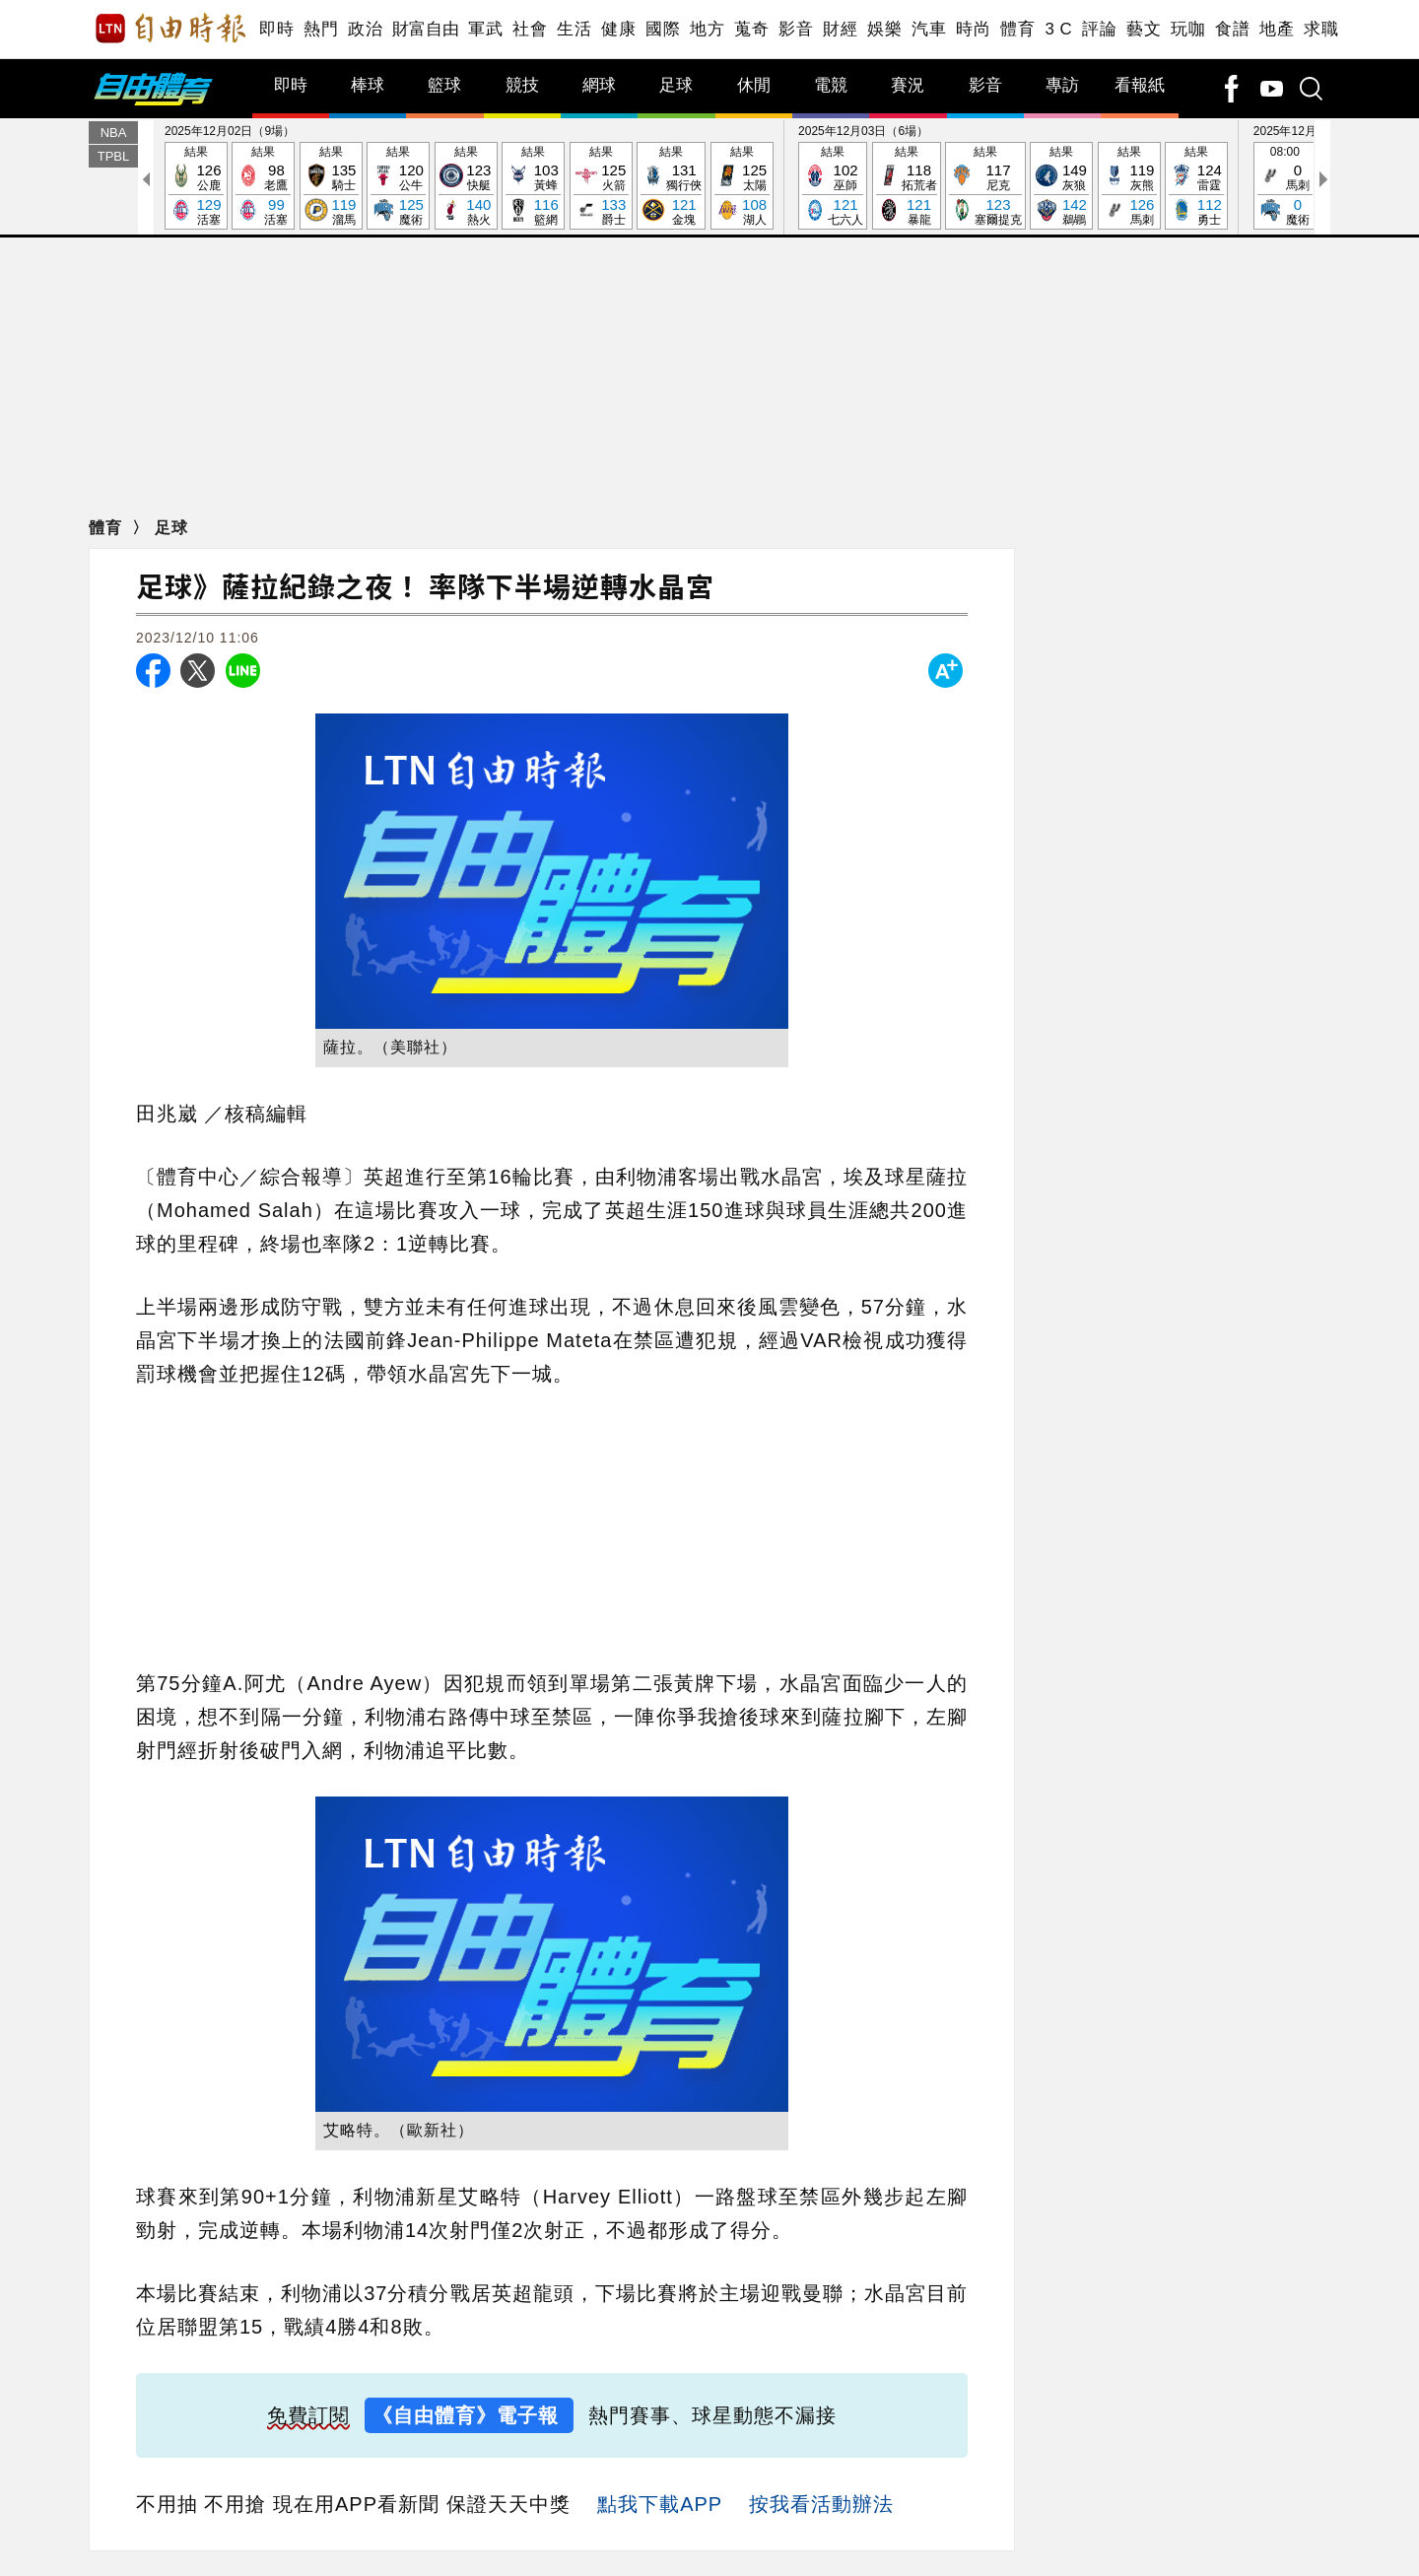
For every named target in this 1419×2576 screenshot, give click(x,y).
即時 (276, 29)
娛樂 (884, 29)
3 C (1058, 29)
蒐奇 (751, 29)
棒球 (367, 85)
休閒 (754, 85)
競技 (522, 85)
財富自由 (425, 29)
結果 (196, 187)
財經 (840, 29)
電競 (830, 85)
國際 (662, 29)
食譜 (1232, 29)
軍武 (485, 29)
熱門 (321, 29)
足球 (676, 85)
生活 (574, 29)
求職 (1321, 29)
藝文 (1143, 29)
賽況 (907, 85)
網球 (599, 85)
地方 (707, 29)
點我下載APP (659, 2504)
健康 (618, 29)
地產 (1276, 29)
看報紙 (1140, 85)
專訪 (1062, 85)
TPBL (114, 156)
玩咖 (1188, 29)
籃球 (444, 85)
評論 (1099, 29)
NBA (114, 132)
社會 (529, 29)
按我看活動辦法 (821, 2504)
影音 (795, 29)
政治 (365, 29)
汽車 (929, 29)
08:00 (1285, 187)
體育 (1017, 29)
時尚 (973, 29)
